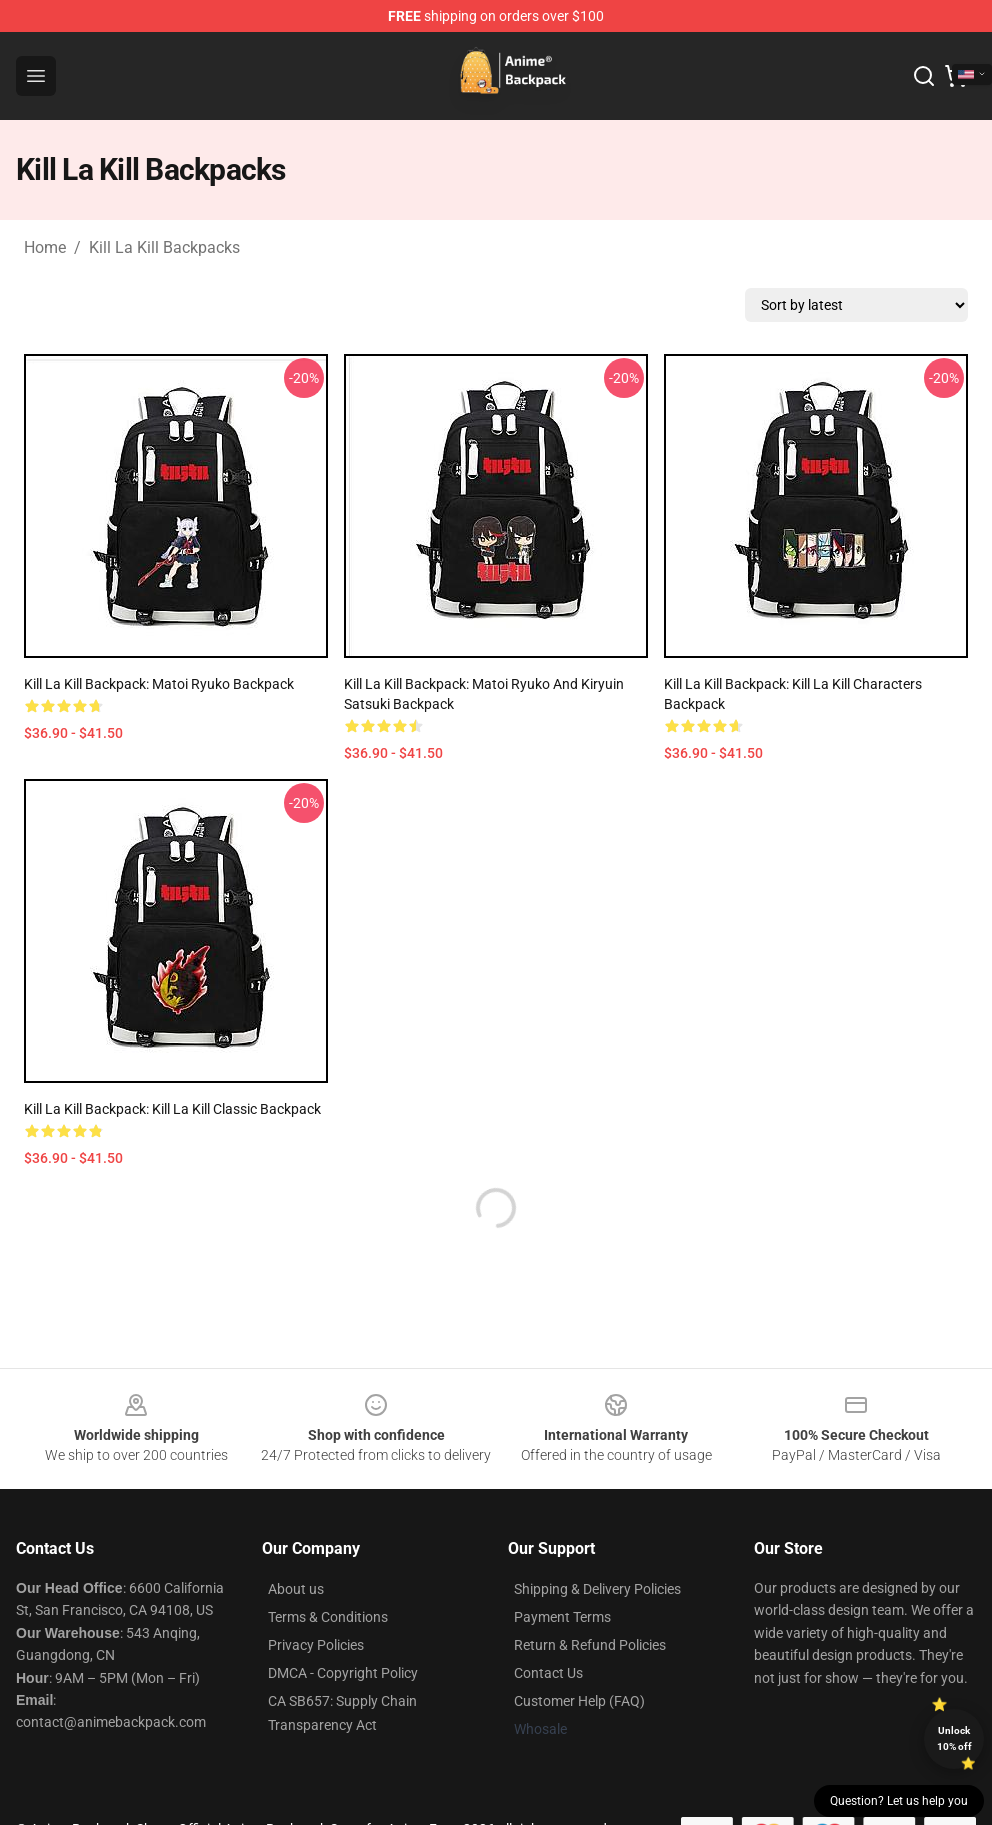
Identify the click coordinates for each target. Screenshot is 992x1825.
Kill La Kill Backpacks (164, 247)
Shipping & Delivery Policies (597, 1589)
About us (296, 1589)
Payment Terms (562, 1617)
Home (45, 247)
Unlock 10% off (954, 1738)
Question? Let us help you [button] (899, 1801)
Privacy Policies (316, 1645)
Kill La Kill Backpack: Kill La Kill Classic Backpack (172, 1109)
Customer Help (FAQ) (579, 1701)
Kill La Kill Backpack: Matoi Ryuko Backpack (159, 684)
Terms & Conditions (328, 1617)
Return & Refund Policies (590, 1645)
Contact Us (548, 1673)
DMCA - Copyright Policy (343, 1673)
